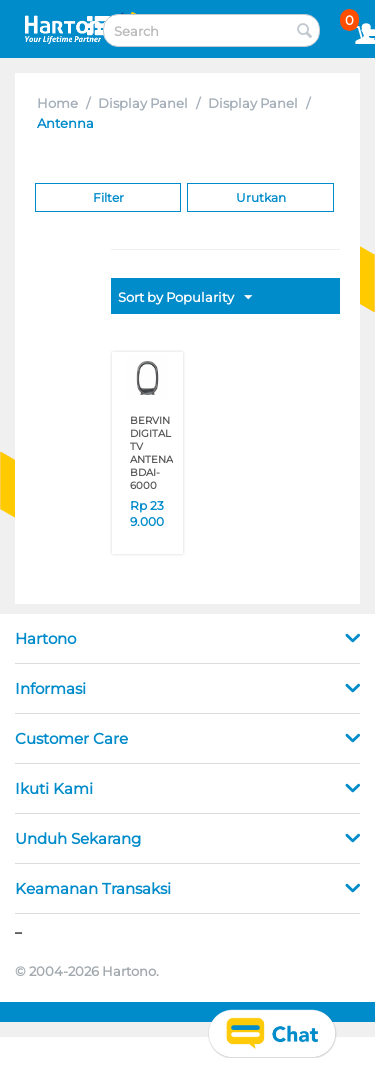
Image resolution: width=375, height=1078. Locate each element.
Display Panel (143, 103)
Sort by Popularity (185, 298)
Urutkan (261, 197)
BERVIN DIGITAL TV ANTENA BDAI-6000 (151, 453)
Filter (108, 197)
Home (57, 103)
